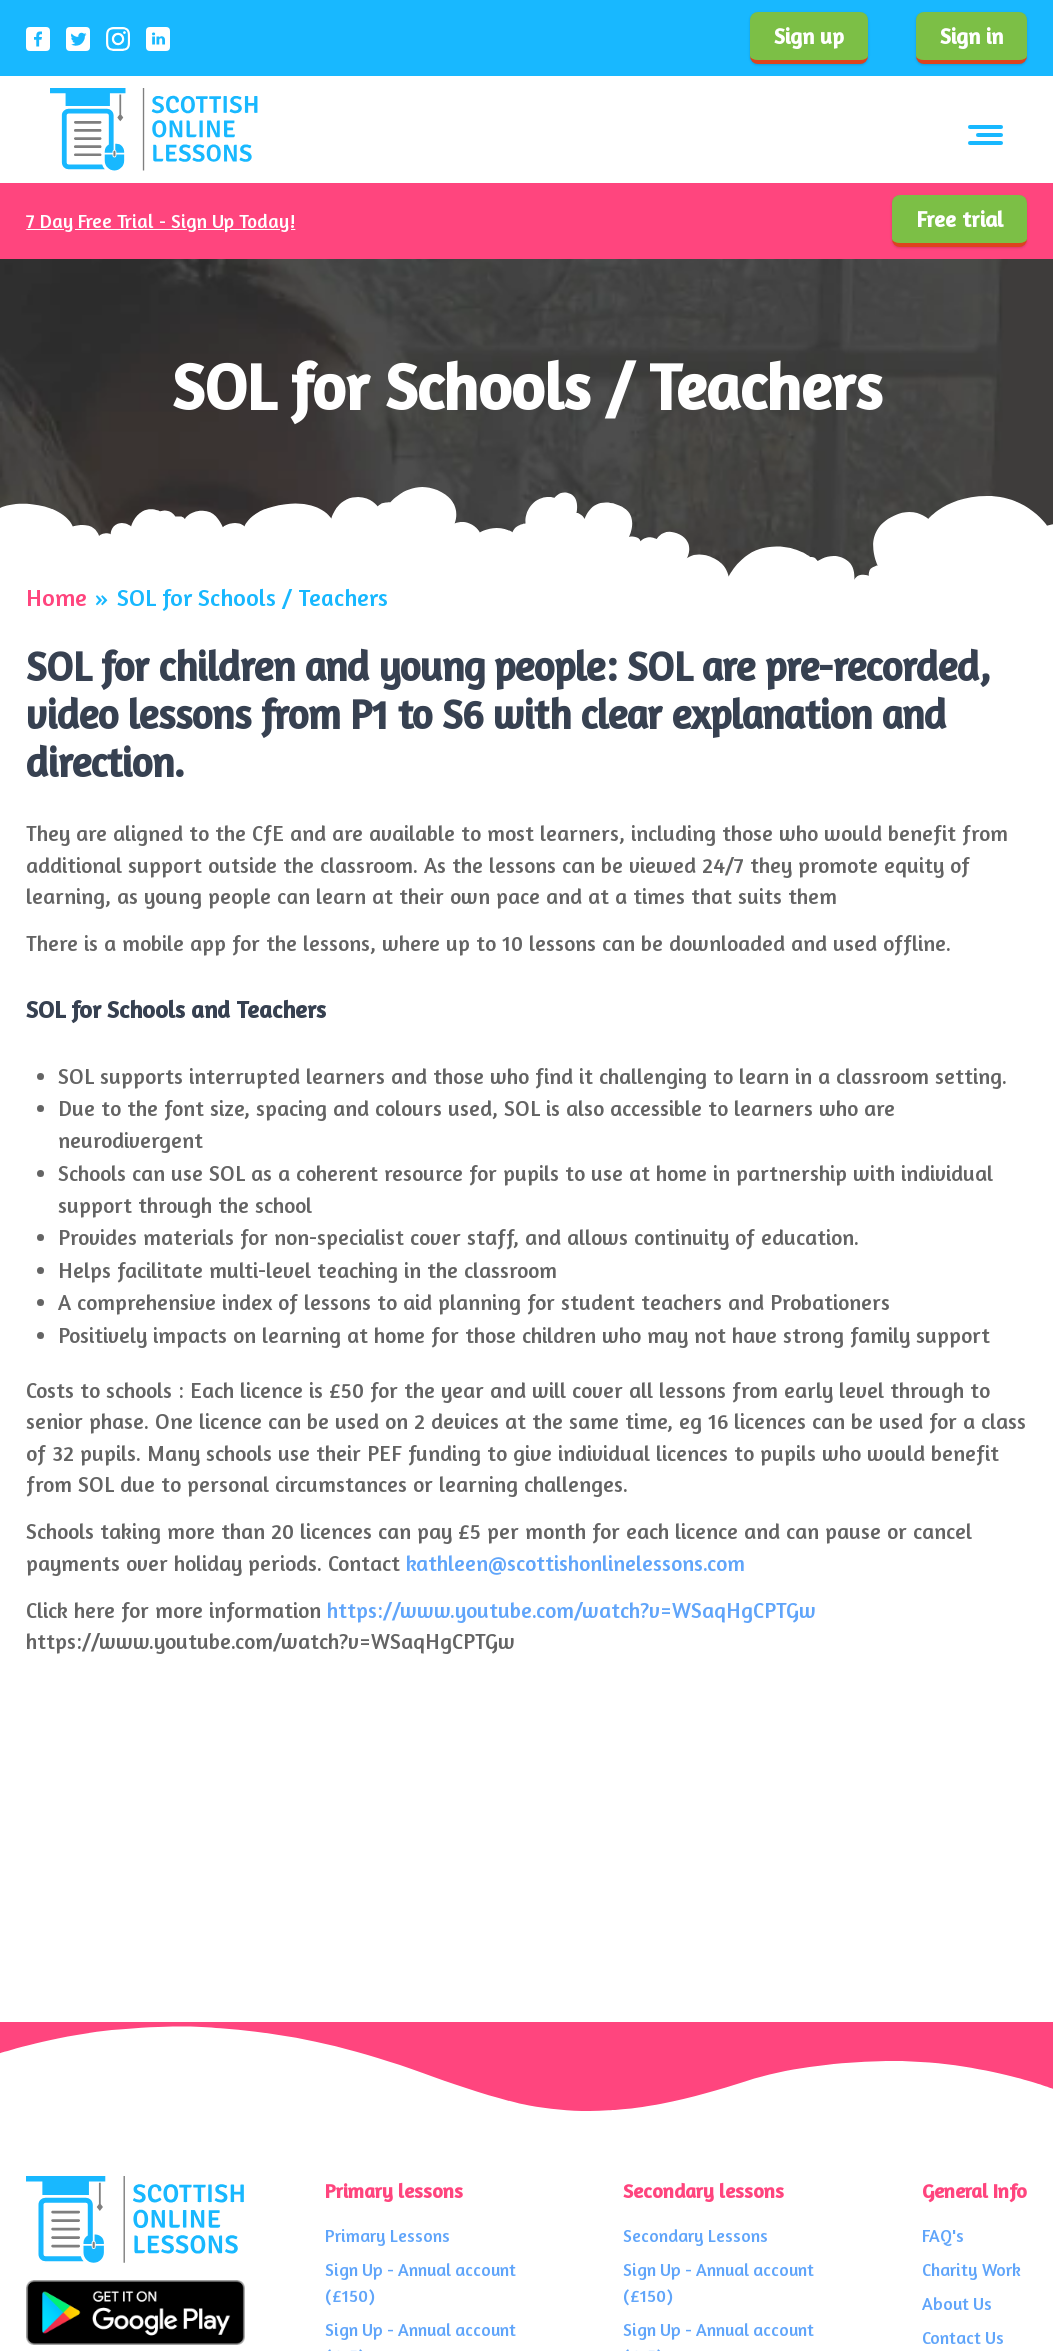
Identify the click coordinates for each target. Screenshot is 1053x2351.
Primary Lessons (387, 2235)
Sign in (971, 36)
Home (56, 598)
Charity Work (971, 2269)
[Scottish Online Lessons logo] (154, 129)
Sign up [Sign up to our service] (809, 36)
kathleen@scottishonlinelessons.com (575, 1563)
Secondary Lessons (695, 2235)
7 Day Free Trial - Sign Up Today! (160, 221)
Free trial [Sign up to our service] (959, 219)
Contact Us (963, 2337)
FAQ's (943, 2235)
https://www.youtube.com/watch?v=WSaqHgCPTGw (571, 1610)
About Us (957, 2303)
